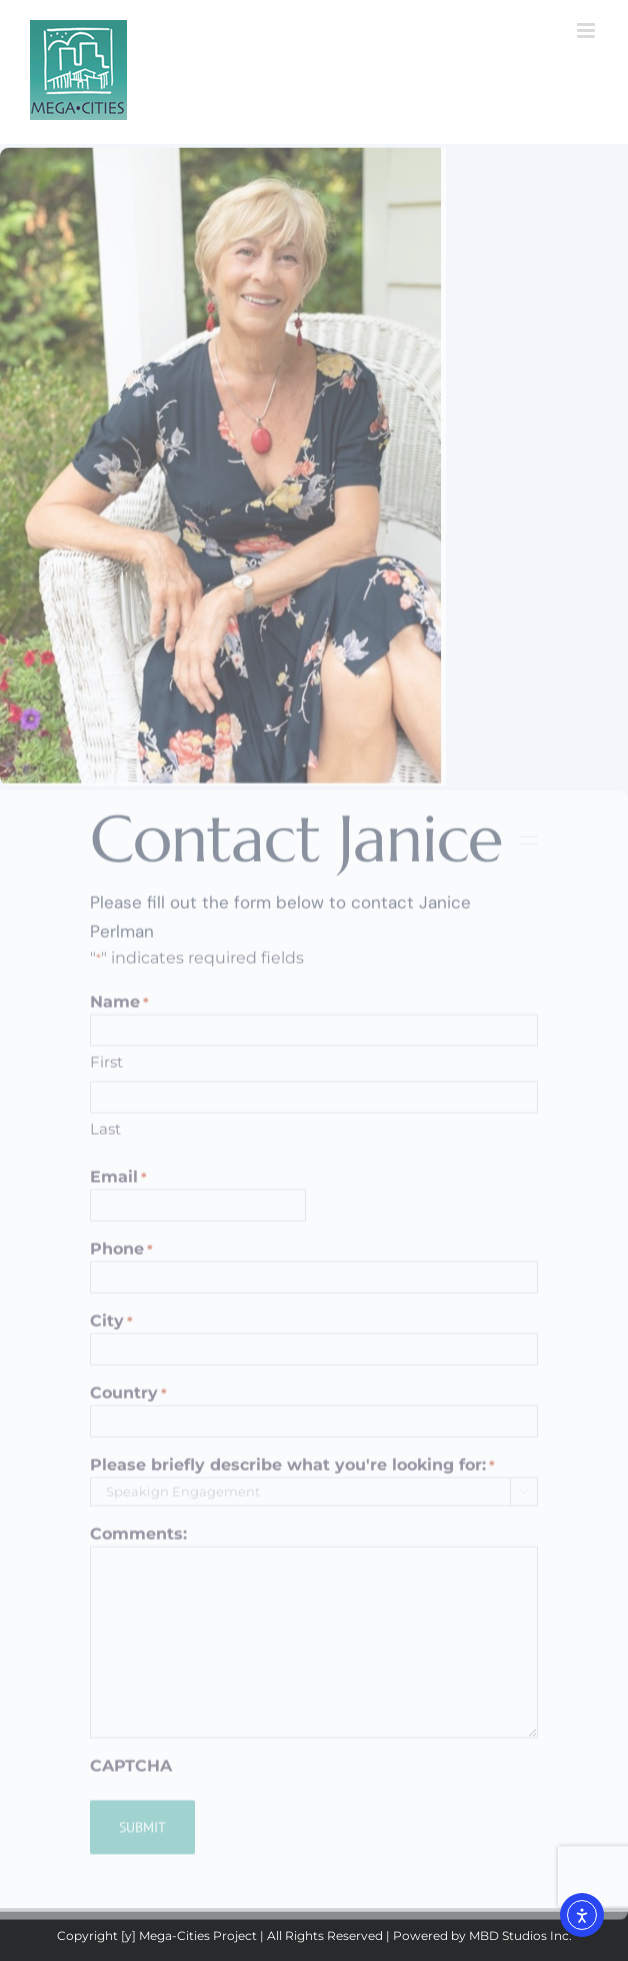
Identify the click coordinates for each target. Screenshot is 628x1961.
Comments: (138, 1540)
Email (118, 1184)
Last (105, 1136)
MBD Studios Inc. (520, 1935)
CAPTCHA (131, 1772)
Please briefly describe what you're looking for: (292, 1472)
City (111, 1328)
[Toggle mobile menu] (587, 30)
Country (128, 1400)
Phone (121, 1256)
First (106, 1068)
